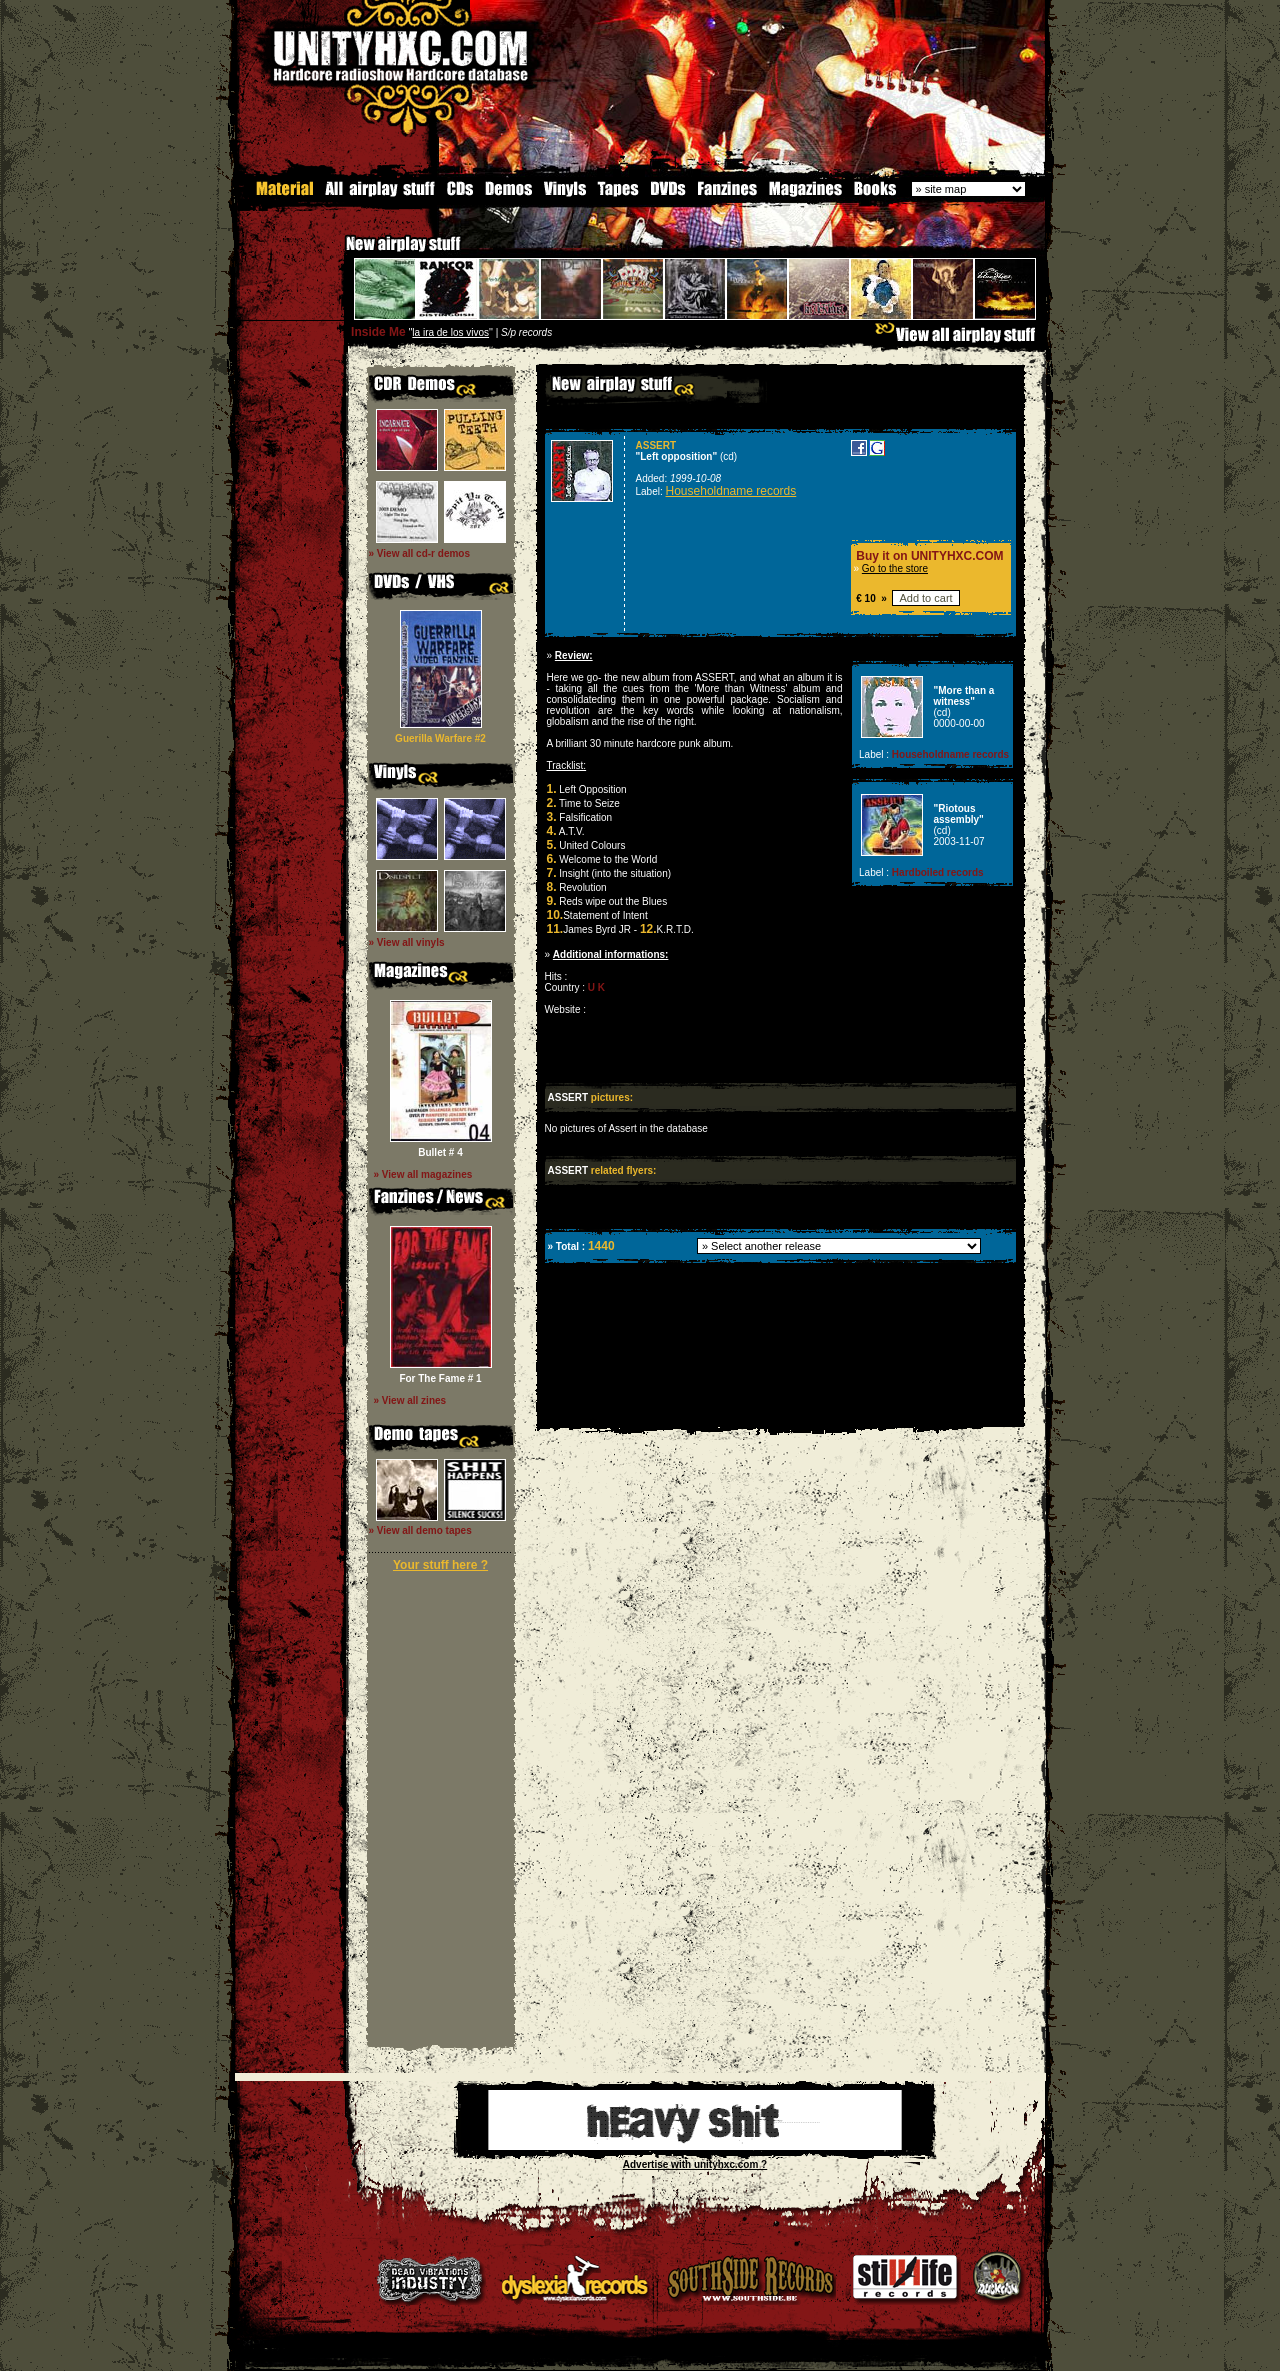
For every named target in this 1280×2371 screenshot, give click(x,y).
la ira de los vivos (450, 331)
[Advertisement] (779, 1411)
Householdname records (731, 490)
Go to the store (895, 567)
